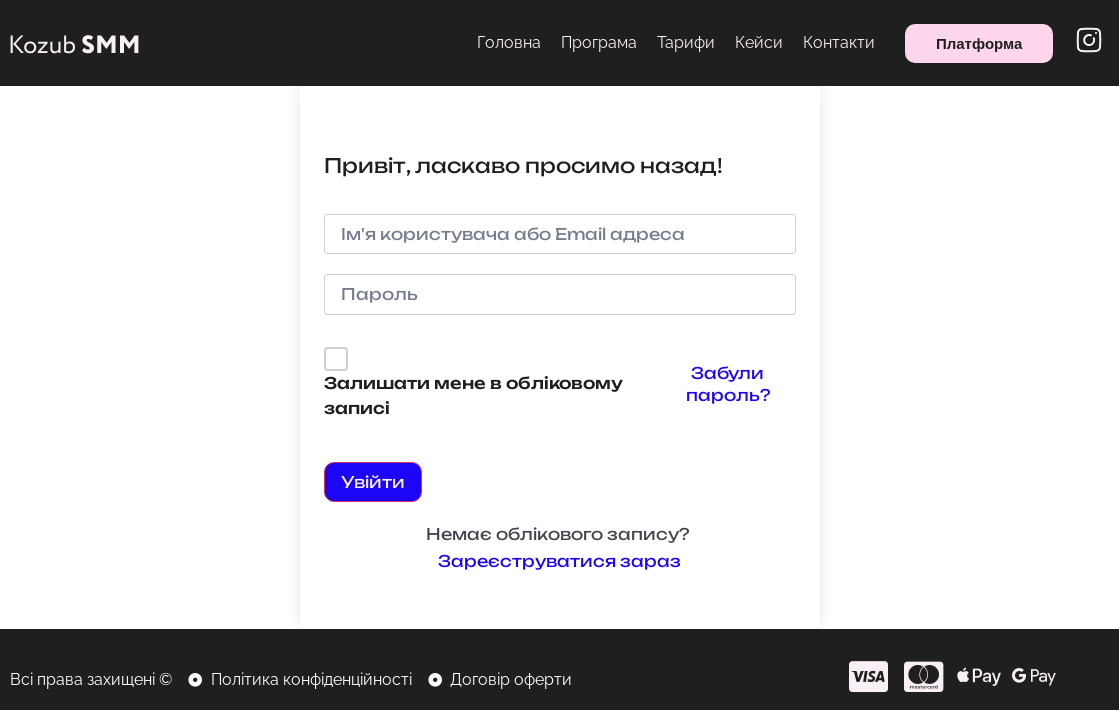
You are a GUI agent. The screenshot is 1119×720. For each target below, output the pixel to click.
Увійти (373, 482)
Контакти (839, 42)
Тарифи (686, 42)
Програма (599, 42)
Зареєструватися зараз (559, 561)
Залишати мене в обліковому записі (473, 396)
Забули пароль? (728, 384)
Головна (509, 42)
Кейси (759, 42)
